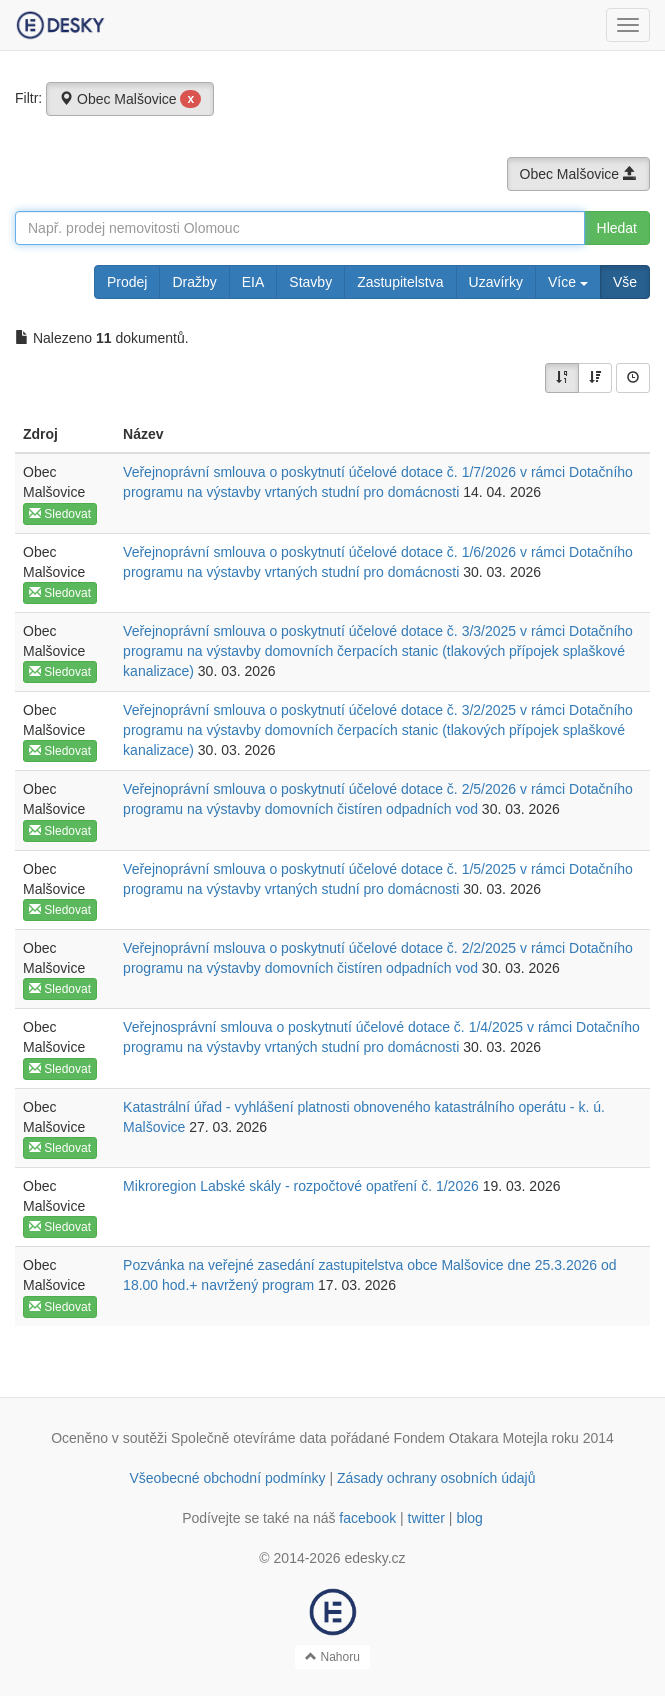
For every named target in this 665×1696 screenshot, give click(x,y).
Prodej (127, 282)
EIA (253, 282)
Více (568, 282)
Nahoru (332, 1657)
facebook (367, 1518)
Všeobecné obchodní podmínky (227, 1478)
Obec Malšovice (130, 99)
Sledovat (60, 514)
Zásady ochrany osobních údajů (436, 1478)
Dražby (194, 282)
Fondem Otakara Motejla (471, 1438)
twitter (426, 1518)
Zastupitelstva (400, 282)
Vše (625, 282)
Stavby (310, 282)
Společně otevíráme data (249, 1438)
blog (469, 1518)
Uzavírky (496, 282)
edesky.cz (374, 1558)
